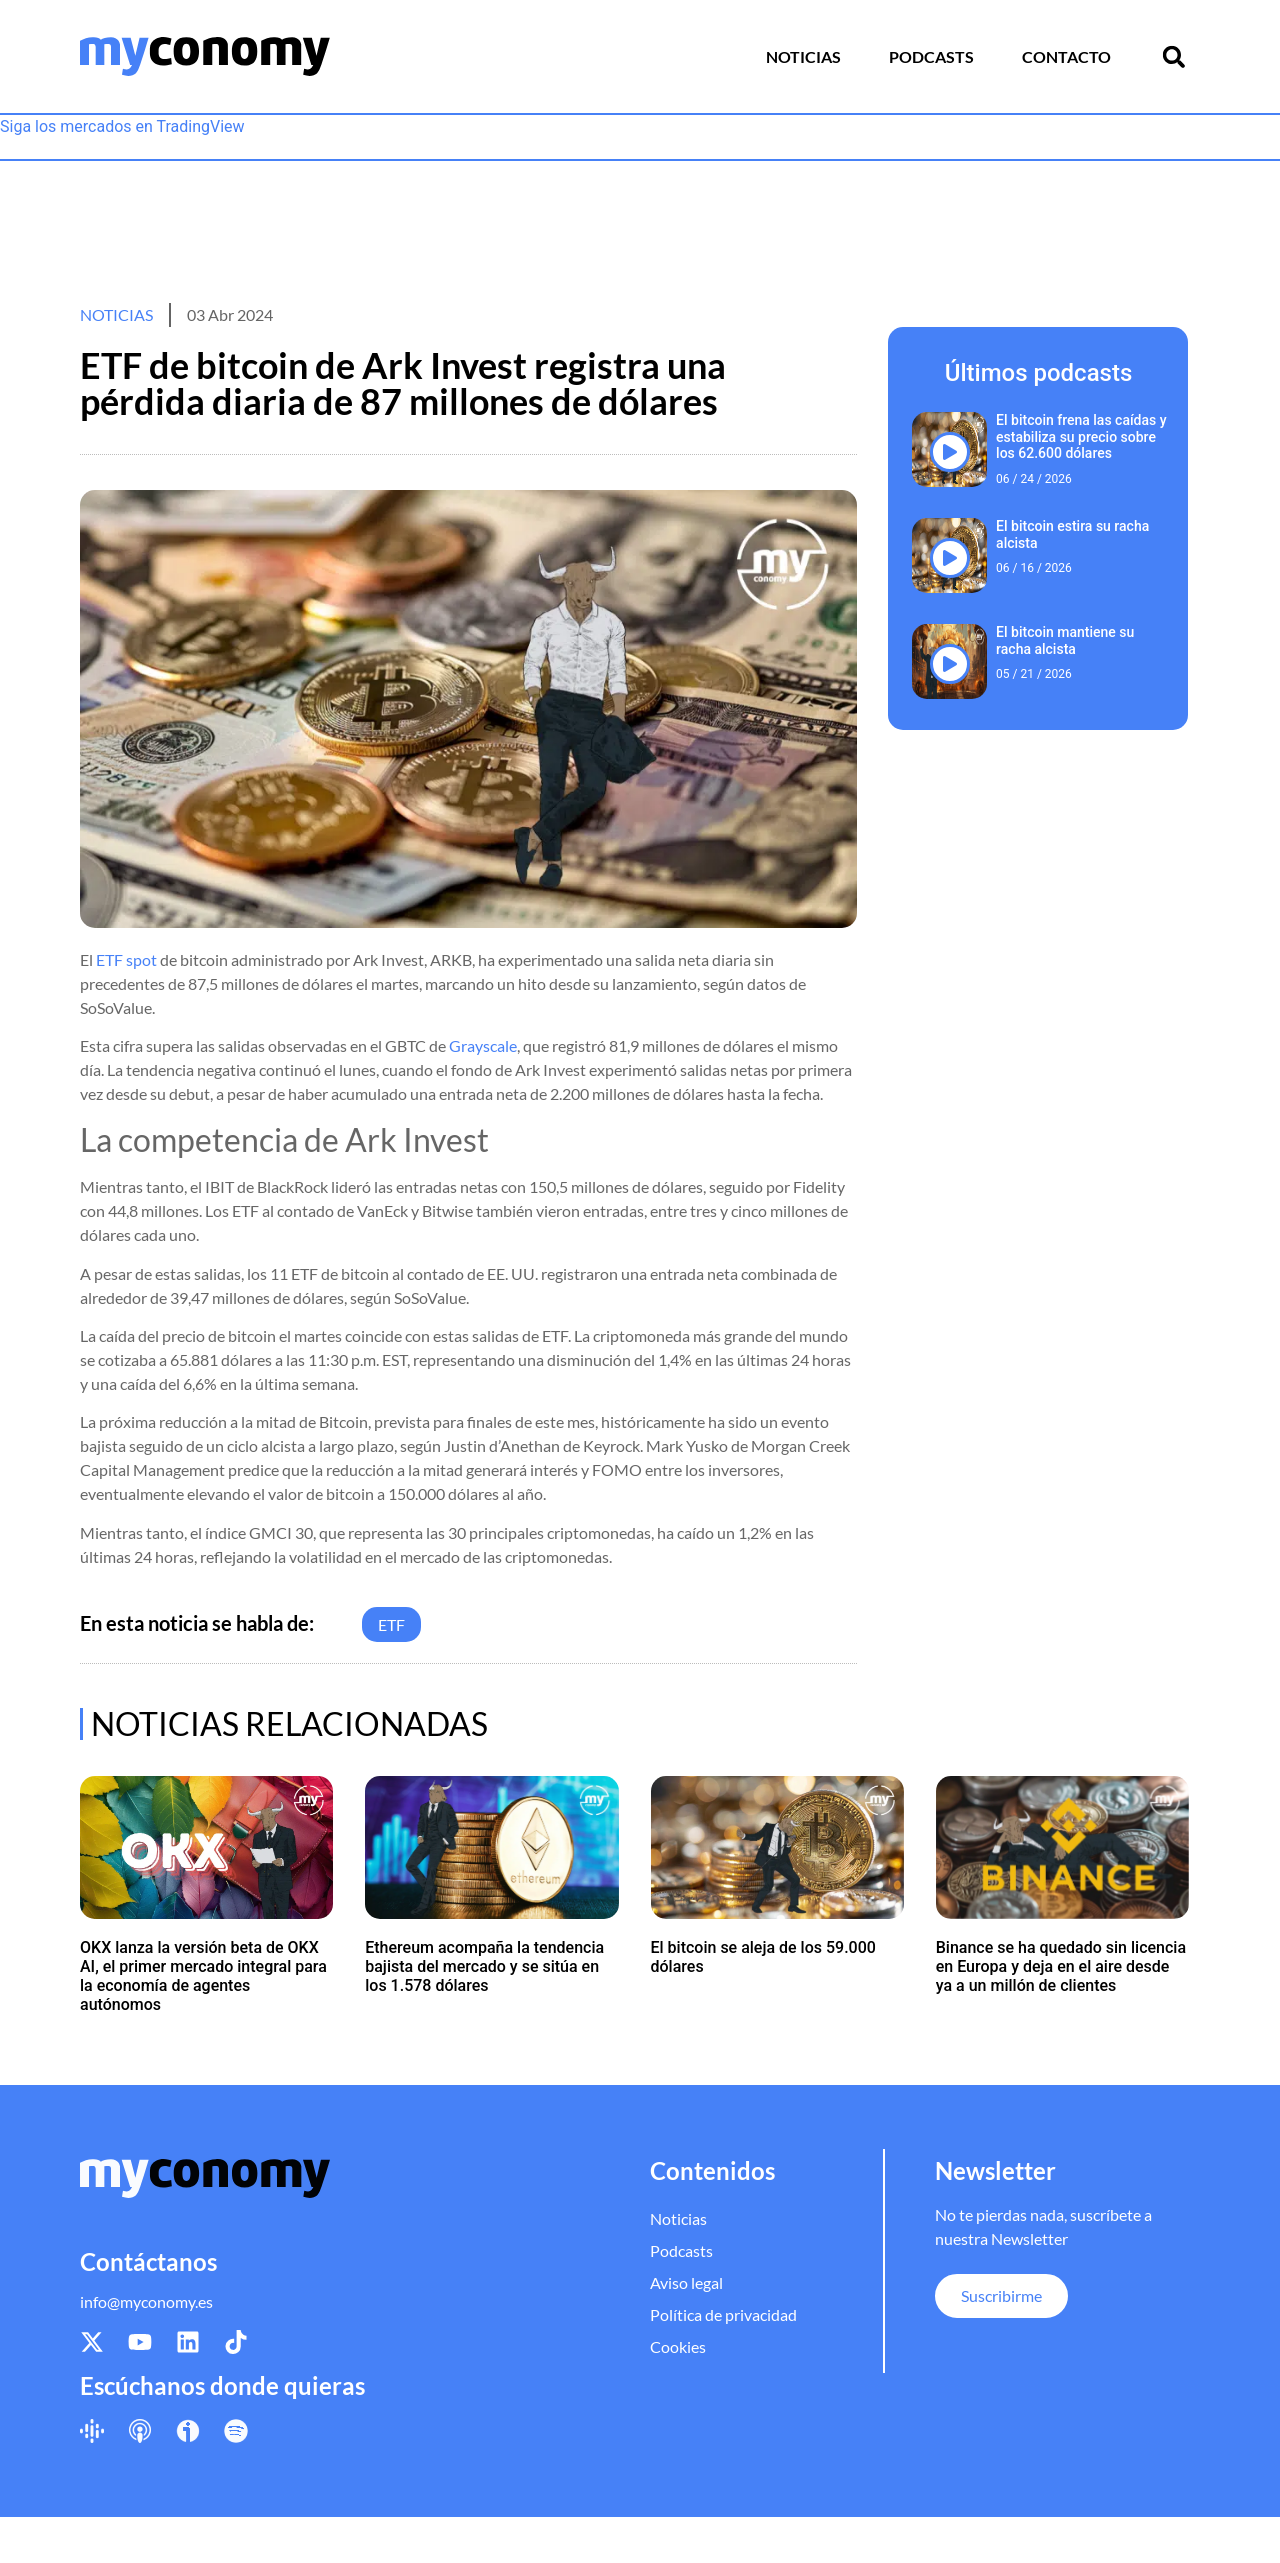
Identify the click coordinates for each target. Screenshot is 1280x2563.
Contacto (1066, 56)
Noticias (803, 56)
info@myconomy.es (146, 2301)
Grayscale (483, 1045)
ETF (391, 1624)
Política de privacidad (723, 2314)
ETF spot (126, 959)
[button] (1174, 57)
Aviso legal (686, 2282)
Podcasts (931, 56)
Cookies (678, 2346)
